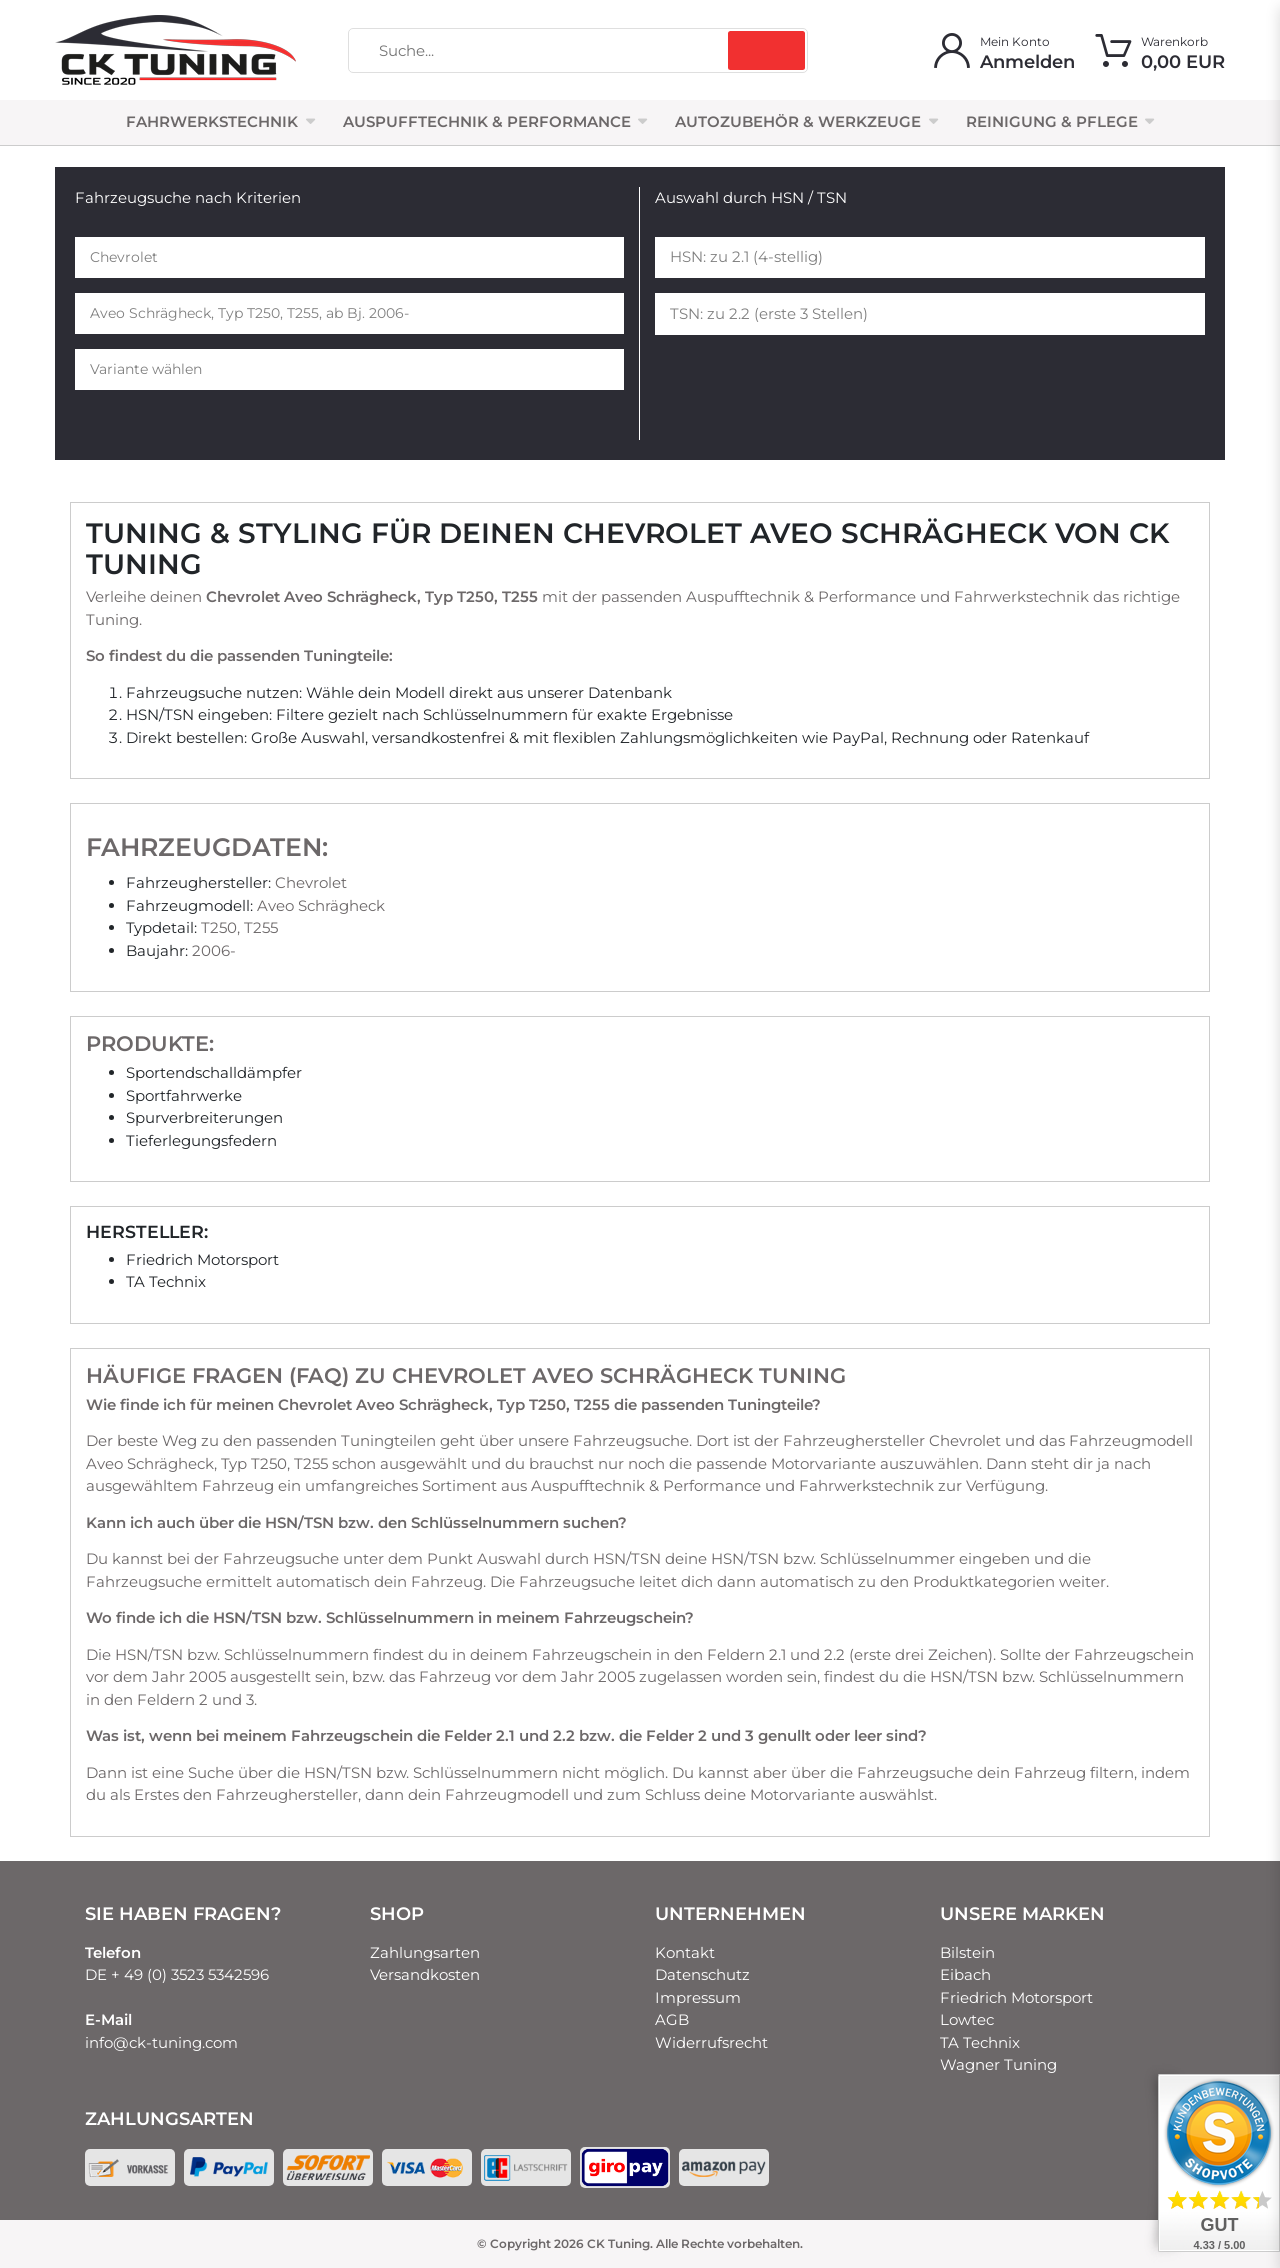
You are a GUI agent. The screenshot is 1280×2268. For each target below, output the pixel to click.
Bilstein (967, 1952)
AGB (672, 2019)
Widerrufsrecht (711, 2042)
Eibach (965, 1974)
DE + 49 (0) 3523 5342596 (177, 1974)
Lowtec (967, 2019)
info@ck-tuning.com (161, 2042)
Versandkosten (425, 1974)
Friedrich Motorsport (1016, 1997)
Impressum (698, 1997)
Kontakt (685, 1952)
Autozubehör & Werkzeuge (798, 121)
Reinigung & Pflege (1052, 121)
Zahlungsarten (425, 1952)
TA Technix (980, 2042)
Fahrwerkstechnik (212, 121)
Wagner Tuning (998, 2064)
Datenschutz (702, 1974)
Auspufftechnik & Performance (487, 121)
